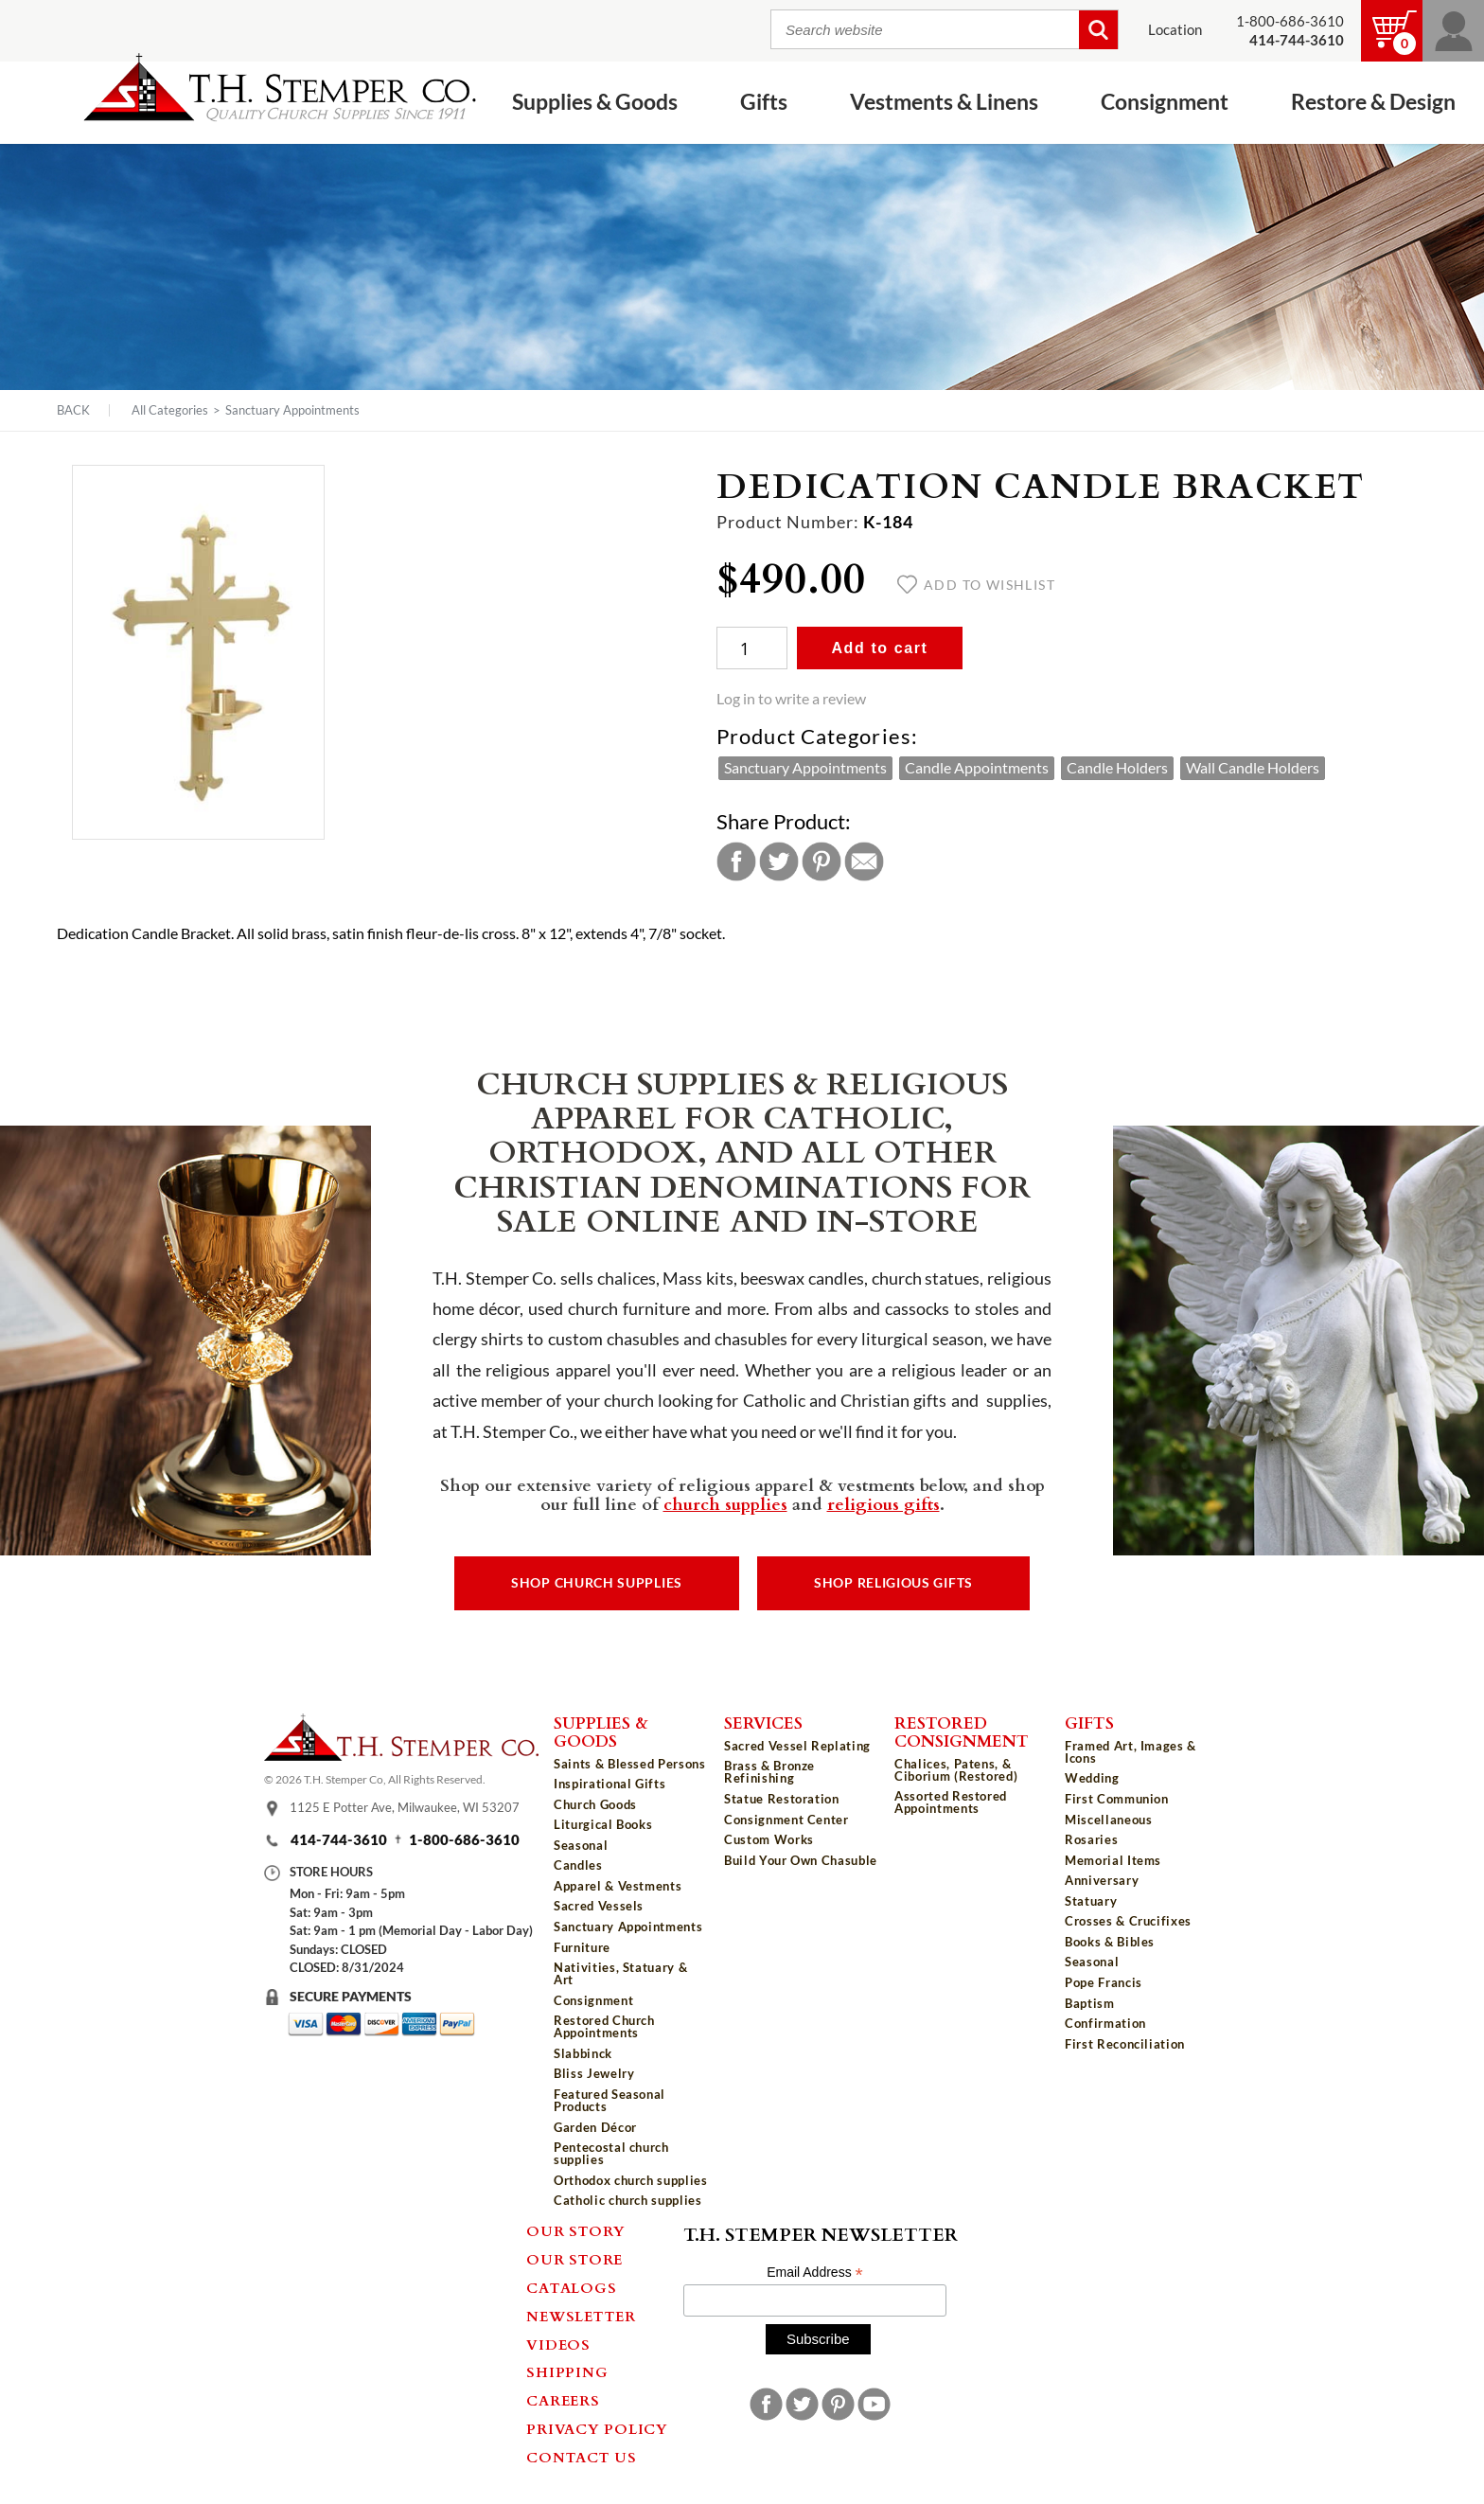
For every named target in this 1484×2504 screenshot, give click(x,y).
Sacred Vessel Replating (797, 1745)
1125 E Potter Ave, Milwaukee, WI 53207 (405, 1807)
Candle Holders (1117, 767)
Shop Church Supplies (596, 1582)
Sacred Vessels (599, 1905)
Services (763, 1722)
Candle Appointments (977, 767)
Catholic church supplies (628, 2200)
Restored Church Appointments (604, 2026)
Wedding (1092, 1778)
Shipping (567, 2371)
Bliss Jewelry (594, 2073)
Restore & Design (1373, 101)
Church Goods (595, 1804)
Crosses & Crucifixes (1128, 1920)
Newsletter (581, 2315)
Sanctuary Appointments (292, 410)
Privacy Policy (597, 2428)
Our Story (576, 2230)
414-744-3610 (339, 1840)
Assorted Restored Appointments (950, 1802)
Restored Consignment (961, 1731)
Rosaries (1091, 1839)
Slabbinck (583, 2053)
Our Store (574, 2258)
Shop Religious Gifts (893, 1582)
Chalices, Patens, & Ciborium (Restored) (955, 1770)
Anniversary (1102, 1880)
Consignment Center (786, 1819)
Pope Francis (1103, 1982)
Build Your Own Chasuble (800, 1860)
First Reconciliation (1125, 2044)
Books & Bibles (1110, 1941)
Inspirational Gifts (609, 1783)
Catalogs (571, 2287)
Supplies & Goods (595, 101)
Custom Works (769, 1839)
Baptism (1090, 2003)
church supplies (725, 1503)
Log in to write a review (791, 698)
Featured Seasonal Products (609, 2100)
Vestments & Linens (944, 101)
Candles (578, 1865)
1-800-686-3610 (1290, 21)
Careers (562, 2399)
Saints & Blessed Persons (630, 1763)
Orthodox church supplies (631, 2180)
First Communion (1117, 1798)
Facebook (736, 861)
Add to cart (879, 648)
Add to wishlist (976, 585)
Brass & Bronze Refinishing (769, 1772)
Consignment (1164, 101)
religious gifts (883, 1503)
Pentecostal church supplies (611, 2153)
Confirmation (1105, 2023)
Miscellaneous (1108, 1819)
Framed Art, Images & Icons (1130, 1752)
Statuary (1091, 1901)
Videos (558, 2344)
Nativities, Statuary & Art (620, 1973)
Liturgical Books (603, 1824)
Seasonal (581, 1845)
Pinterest (821, 861)
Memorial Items (1113, 1860)
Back (73, 410)
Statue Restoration (781, 1798)
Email (864, 861)
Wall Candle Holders (1252, 767)
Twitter (779, 861)
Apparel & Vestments (617, 1885)
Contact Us (581, 2456)
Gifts (763, 101)
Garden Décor (595, 2127)
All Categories (170, 410)
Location (1175, 30)
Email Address (815, 2273)
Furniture (582, 1947)
